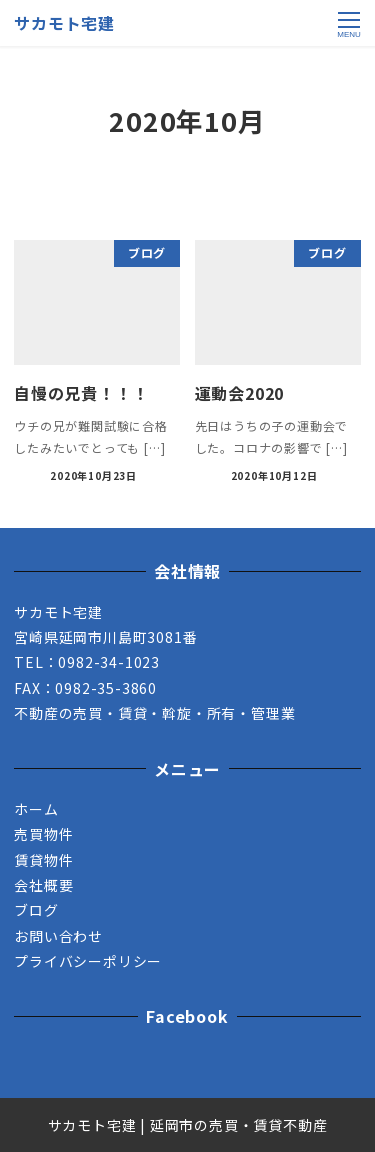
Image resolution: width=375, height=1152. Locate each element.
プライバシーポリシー (88, 961)
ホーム (36, 809)
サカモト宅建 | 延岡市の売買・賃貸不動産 (188, 1125)
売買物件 (43, 834)
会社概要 (43, 885)
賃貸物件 (43, 860)
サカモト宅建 (64, 23)
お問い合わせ (58, 936)
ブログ (36, 910)
